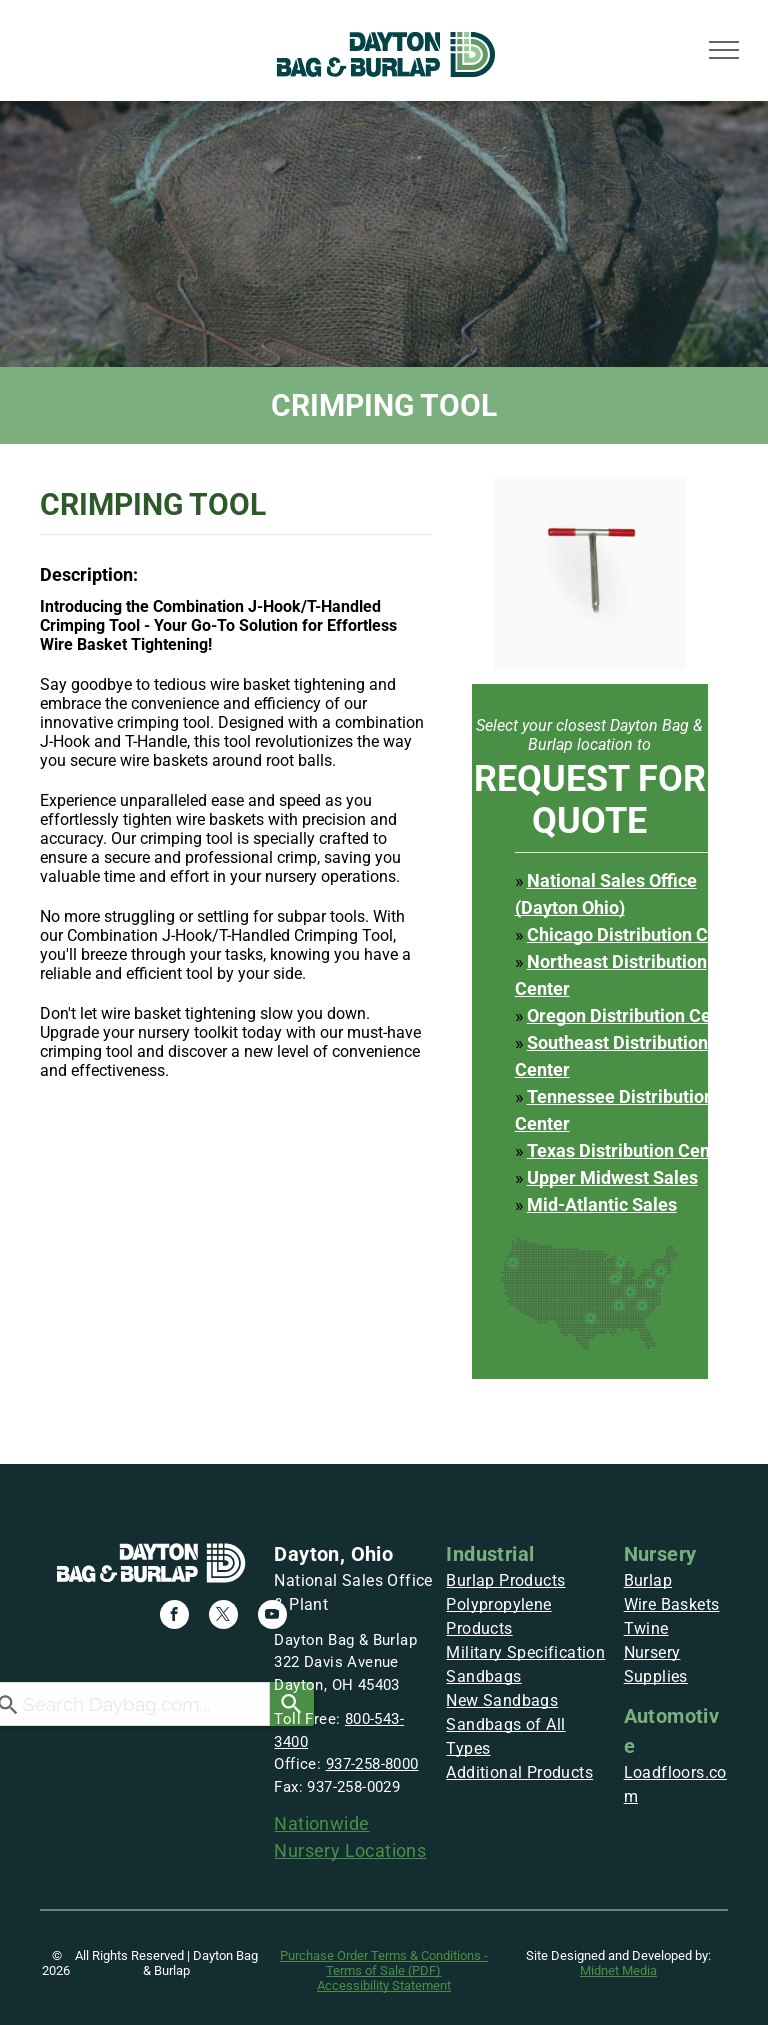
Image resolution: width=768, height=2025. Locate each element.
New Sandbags (502, 1700)
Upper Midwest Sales (612, 1177)
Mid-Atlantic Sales (602, 1204)
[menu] (724, 50)
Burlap (648, 1580)
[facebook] (174, 1617)
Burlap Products (505, 1580)
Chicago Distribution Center (639, 934)
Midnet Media (618, 1970)
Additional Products (519, 1772)
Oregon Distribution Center (635, 1015)
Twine (646, 1628)
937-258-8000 (372, 1764)
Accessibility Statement (384, 1985)
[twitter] (223, 1617)
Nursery (660, 1554)
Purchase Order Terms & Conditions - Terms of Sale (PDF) (384, 1963)
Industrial (490, 1554)
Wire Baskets (672, 1604)
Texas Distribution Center (630, 1150)
